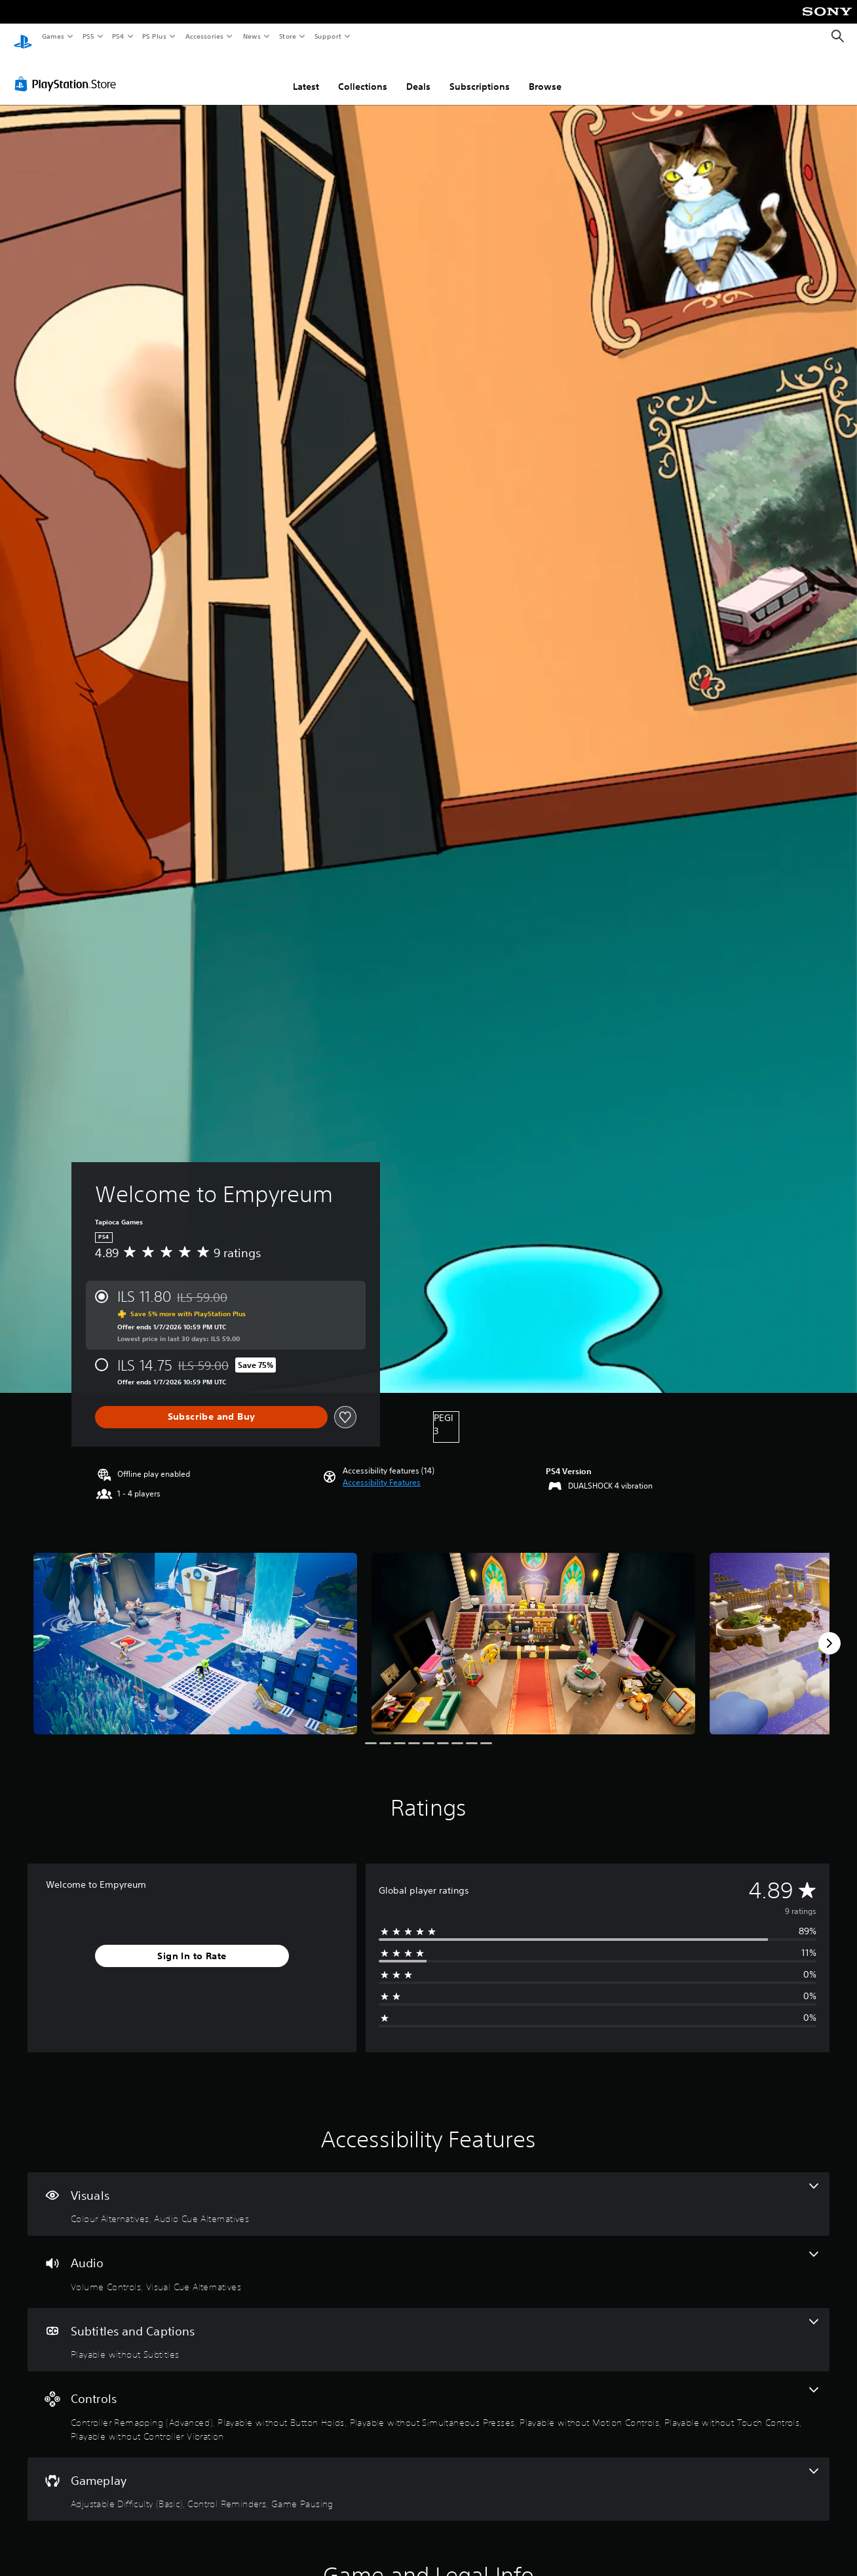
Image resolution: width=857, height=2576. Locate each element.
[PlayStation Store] (68, 71)
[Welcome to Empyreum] (195, 1631)
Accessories (204, 36)
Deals (418, 74)
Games (52, 36)
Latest (306, 74)
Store (287, 36)
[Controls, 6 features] (428, 2402)
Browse (545, 74)
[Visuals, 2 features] (428, 2192)
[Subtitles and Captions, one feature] (428, 2327)
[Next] (829, 1631)
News (252, 36)
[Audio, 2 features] (428, 2259)
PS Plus (154, 36)
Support (327, 36)
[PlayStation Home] (23, 37)
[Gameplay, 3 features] (428, 2477)
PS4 (117, 36)
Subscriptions (479, 74)
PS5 (88, 36)
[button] (382, 1470)
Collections (362, 74)
